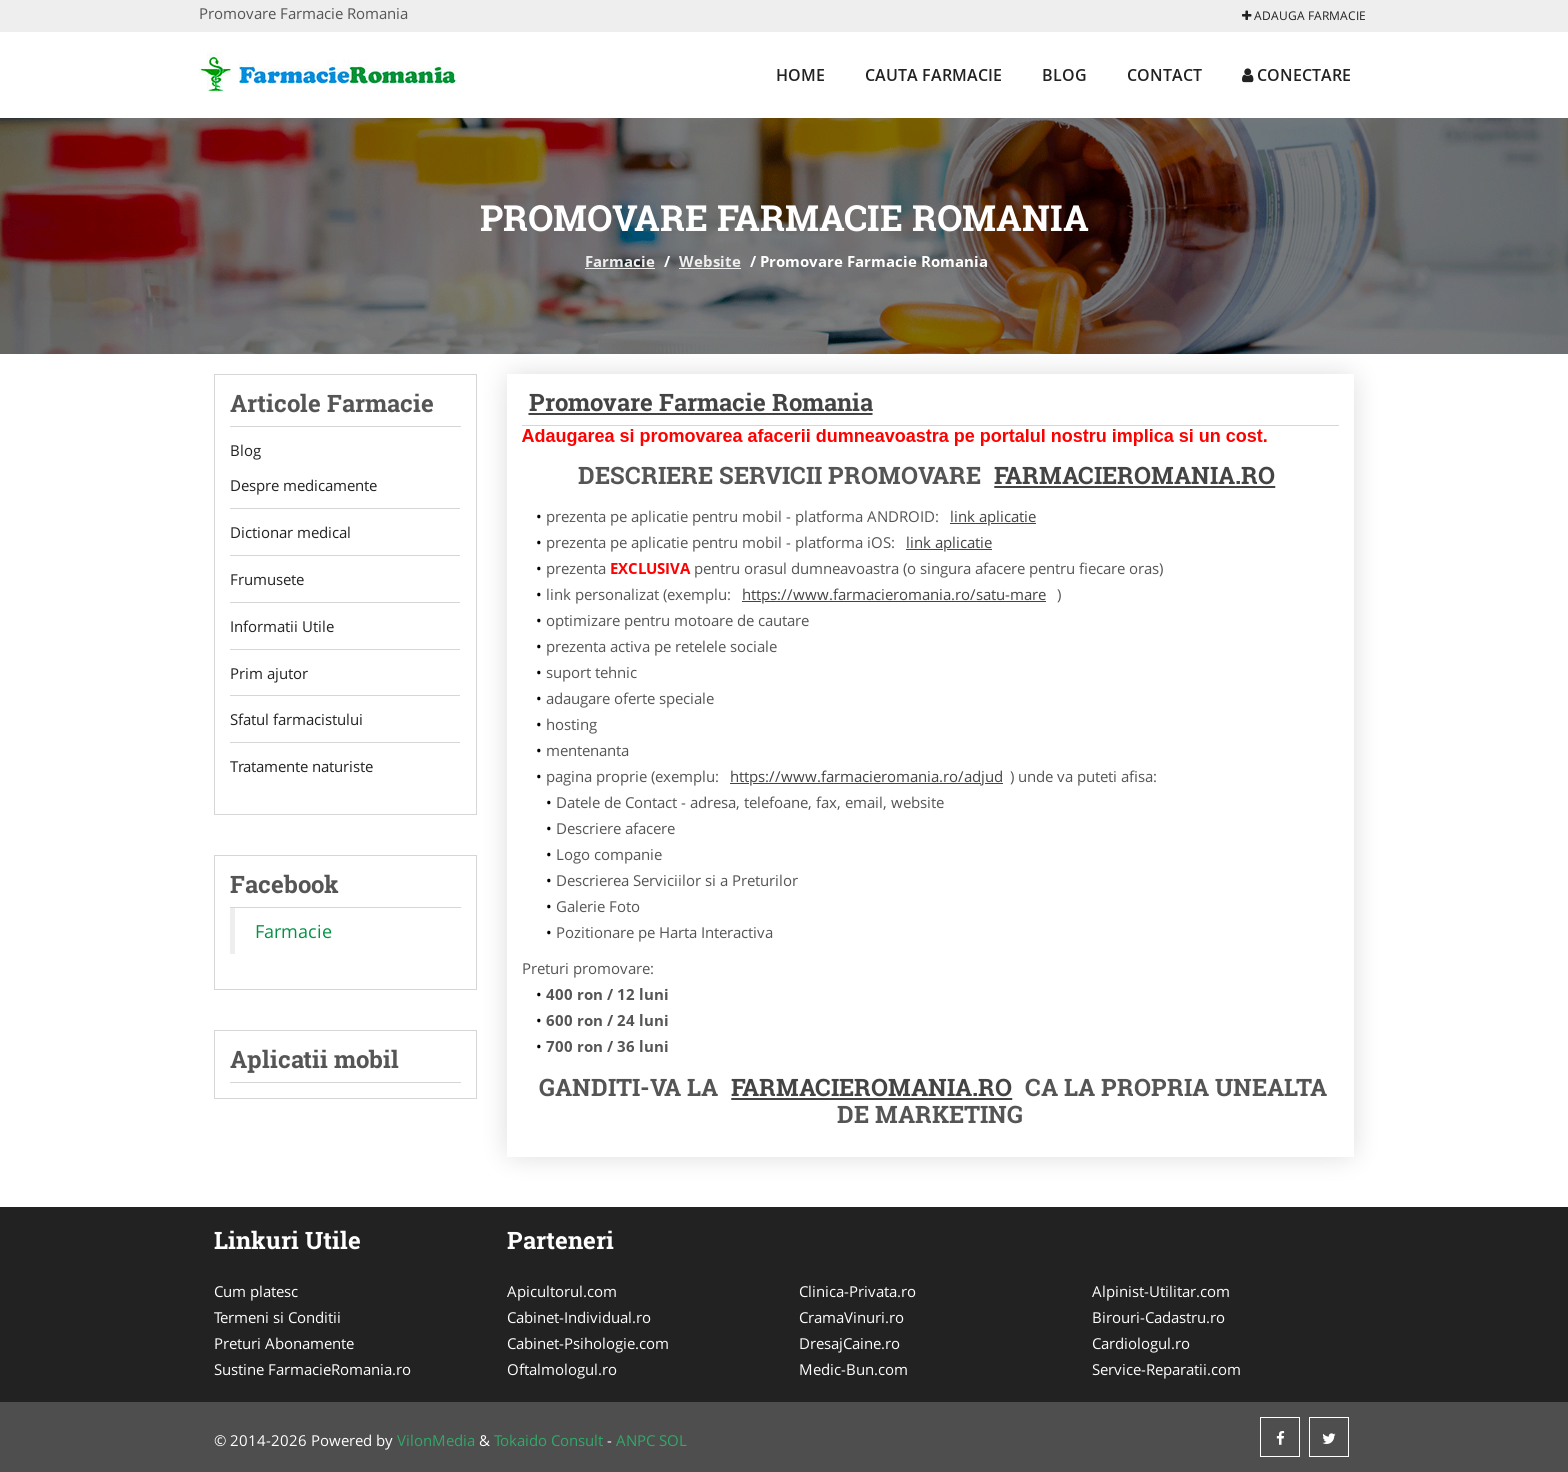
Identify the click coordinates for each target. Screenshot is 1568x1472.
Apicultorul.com (562, 1291)
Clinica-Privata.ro (857, 1291)
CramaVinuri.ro (851, 1317)
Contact (1164, 75)
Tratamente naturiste (301, 768)
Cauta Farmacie (933, 75)
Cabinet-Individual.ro (579, 1317)
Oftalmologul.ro (562, 1369)
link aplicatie (993, 516)
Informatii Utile (282, 627)
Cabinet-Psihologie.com (588, 1343)
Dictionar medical (290, 533)
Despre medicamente (303, 486)
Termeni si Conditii (277, 1317)
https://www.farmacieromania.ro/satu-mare (894, 594)
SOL (673, 1440)
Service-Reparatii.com (1166, 1369)
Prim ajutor (269, 674)
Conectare (1296, 75)
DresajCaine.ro (849, 1343)
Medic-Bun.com (853, 1369)
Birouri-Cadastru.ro (1158, 1317)
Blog (1064, 75)
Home (800, 75)
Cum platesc (256, 1291)
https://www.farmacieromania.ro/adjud (866, 776)
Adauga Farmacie (1304, 15)
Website (710, 261)
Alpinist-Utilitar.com (1161, 1291)
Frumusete (267, 580)
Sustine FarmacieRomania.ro (312, 1369)
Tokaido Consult (548, 1440)
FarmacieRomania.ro (1134, 475)
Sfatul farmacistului (296, 721)
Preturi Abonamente (284, 1343)
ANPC (635, 1440)
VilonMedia (436, 1440)
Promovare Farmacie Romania (701, 402)
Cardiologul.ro (1141, 1343)
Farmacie (620, 261)
